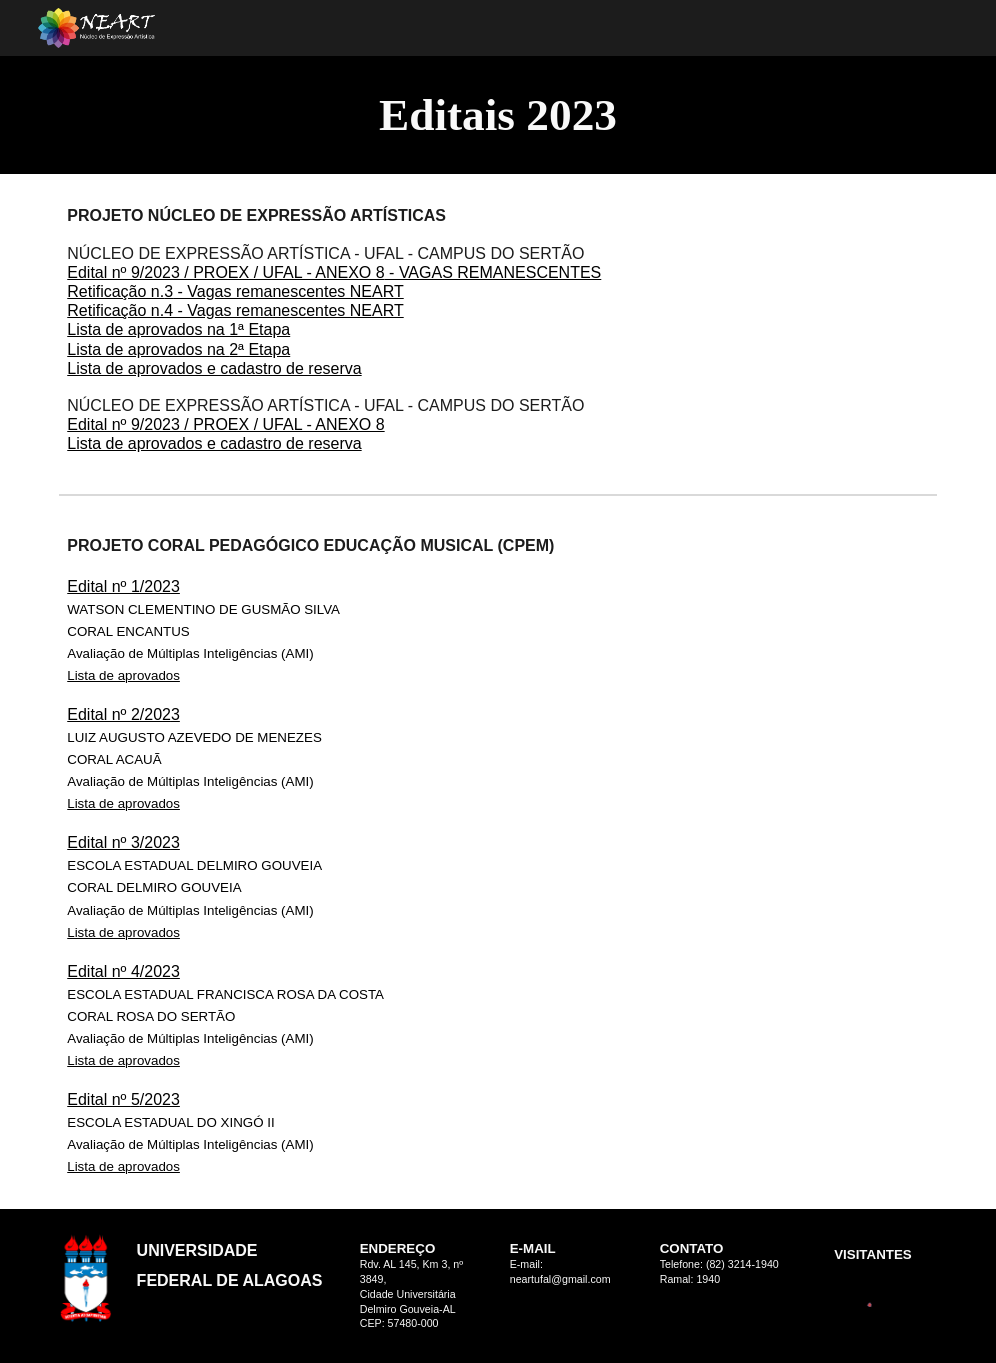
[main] (498, 115)
